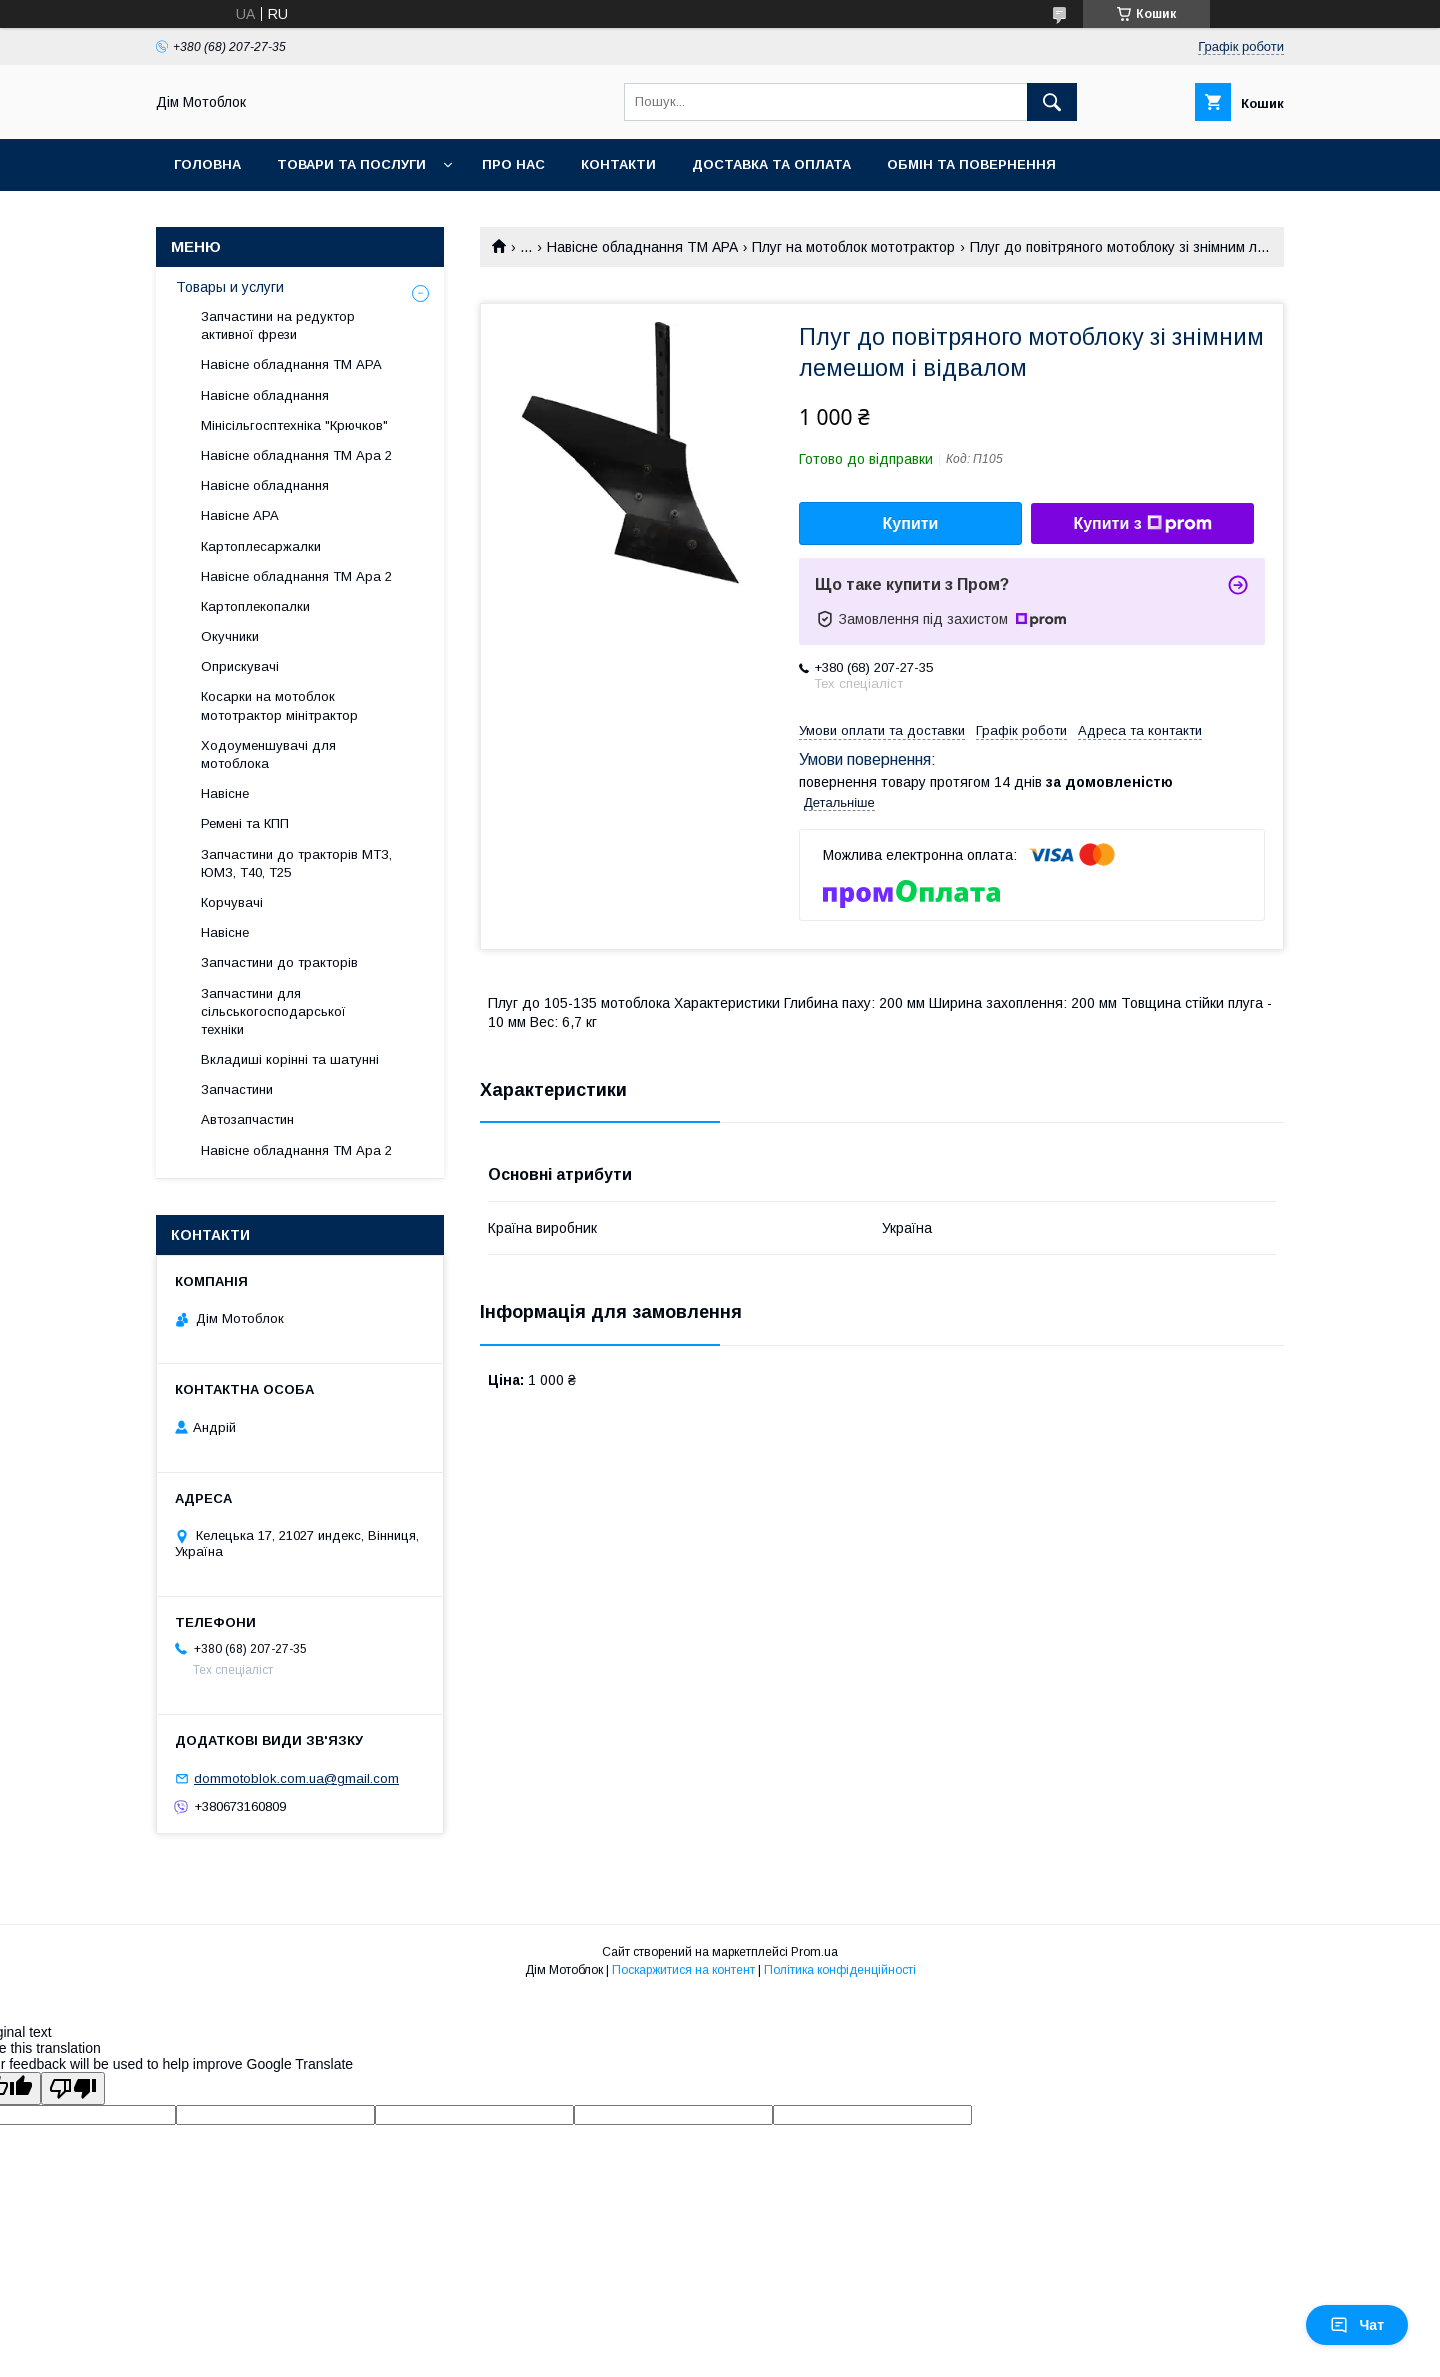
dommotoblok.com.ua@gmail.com (296, 1778)
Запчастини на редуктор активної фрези (278, 325)
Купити (911, 523)
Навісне (225, 793)
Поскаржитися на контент (683, 1970)
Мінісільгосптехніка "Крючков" (294, 425)
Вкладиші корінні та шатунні (290, 1059)
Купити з (1142, 524)
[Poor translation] (73, 2088)
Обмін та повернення (971, 164)
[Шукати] (1052, 102)
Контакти (618, 164)
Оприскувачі (240, 666)
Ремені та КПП (245, 823)
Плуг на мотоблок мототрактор (853, 247)
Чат (1357, 2325)
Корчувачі (232, 902)
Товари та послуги (351, 164)
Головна (207, 164)
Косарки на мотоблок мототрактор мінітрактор (279, 705)
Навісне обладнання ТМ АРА (642, 247)
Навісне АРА (240, 515)
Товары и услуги (230, 287)
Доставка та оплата (771, 164)
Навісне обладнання (265, 395)
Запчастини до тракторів (279, 962)
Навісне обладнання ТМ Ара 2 (296, 455)
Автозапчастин (247, 1119)
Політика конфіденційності (840, 1970)
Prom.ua (814, 1952)
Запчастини (237, 1089)
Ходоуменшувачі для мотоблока (268, 754)
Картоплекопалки (255, 606)
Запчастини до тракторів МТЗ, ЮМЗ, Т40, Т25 (296, 863)
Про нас (513, 164)
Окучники (230, 636)
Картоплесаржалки (261, 546)
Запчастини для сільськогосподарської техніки (273, 1011)
